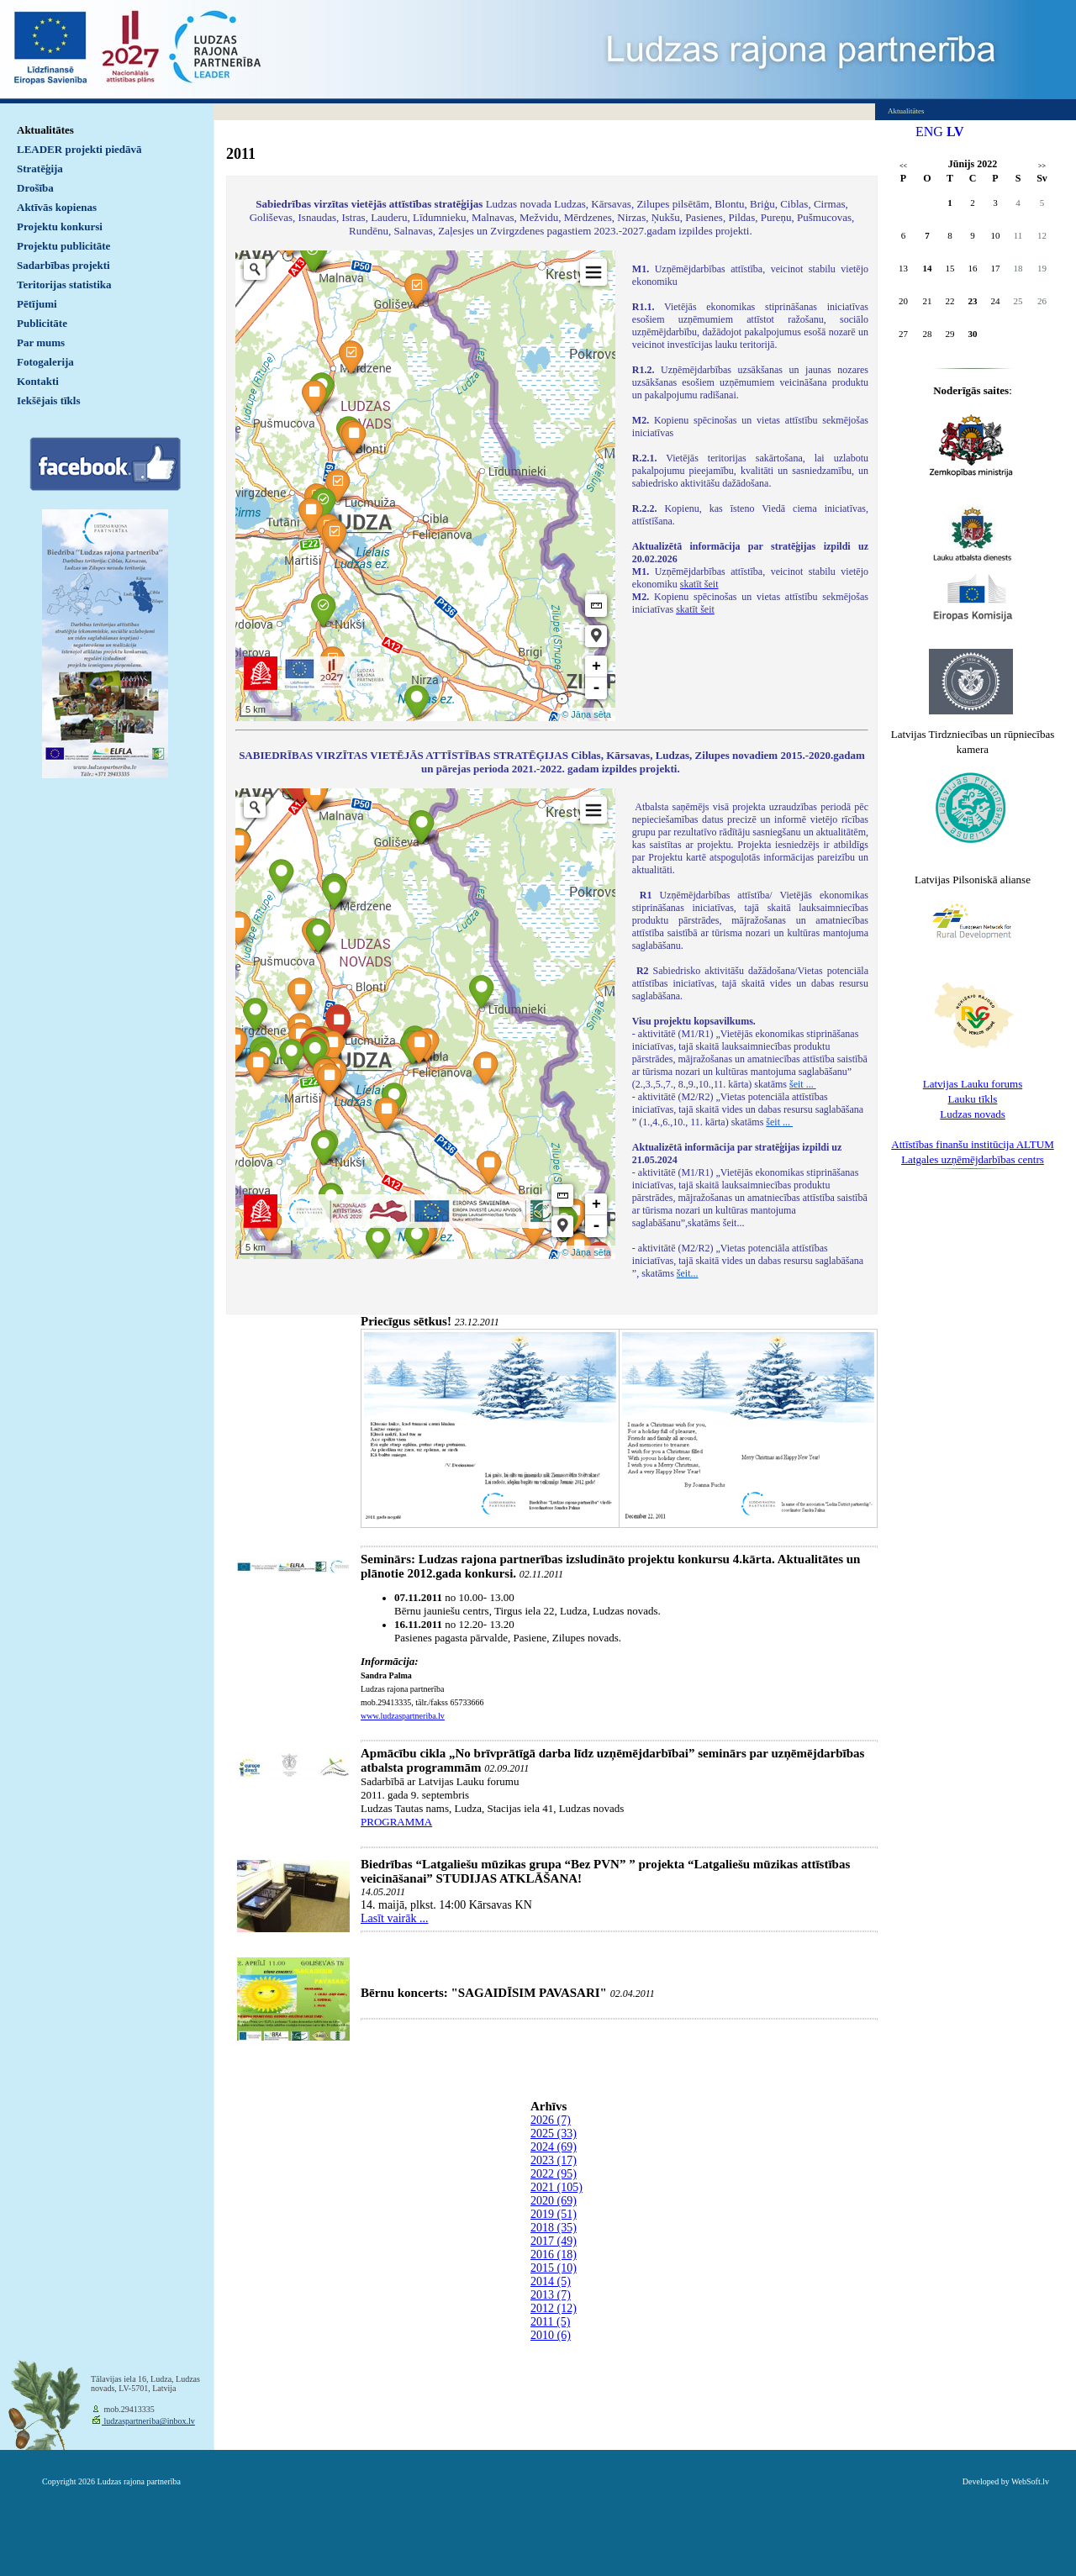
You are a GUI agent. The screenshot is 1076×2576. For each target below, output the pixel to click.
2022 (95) (553, 2174)
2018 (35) (553, 2227)
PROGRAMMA (396, 1821)
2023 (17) (553, 2160)
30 (973, 334)
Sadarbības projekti (63, 265)
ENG (929, 131)
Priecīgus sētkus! (406, 1321)
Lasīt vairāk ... (394, 1918)
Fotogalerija (45, 362)
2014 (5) (550, 2281)
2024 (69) (553, 2147)
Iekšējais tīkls (48, 400)
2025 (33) (553, 2133)
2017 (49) (553, 2241)
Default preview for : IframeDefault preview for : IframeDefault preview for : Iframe (425, 485)
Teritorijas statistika (64, 284)
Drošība (35, 188)
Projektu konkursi (60, 226)
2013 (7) (550, 2295)
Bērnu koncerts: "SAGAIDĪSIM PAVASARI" (484, 1992)
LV (955, 131)
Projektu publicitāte (63, 246)
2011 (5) (550, 2321)
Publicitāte (42, 323)
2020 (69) (553, 2200)
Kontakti (38, 381)
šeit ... (802, 1084)
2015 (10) (553, 2268)
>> (1042, 166)
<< (903, 166)
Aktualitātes (45, 130)
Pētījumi (37, 304)
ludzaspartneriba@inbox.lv (148, 2421)
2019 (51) (553, 2214)
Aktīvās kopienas (57, 207)
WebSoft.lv (1030, 2481)
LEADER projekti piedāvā (79, 149)
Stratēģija (40, 168)
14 (927, 268)
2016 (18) (553, 2254)
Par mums (41, 342)
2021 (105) (556, 2187)
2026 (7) (550, 2120)
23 (973, 301)
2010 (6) (550, 2335)
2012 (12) (553, 2308)
